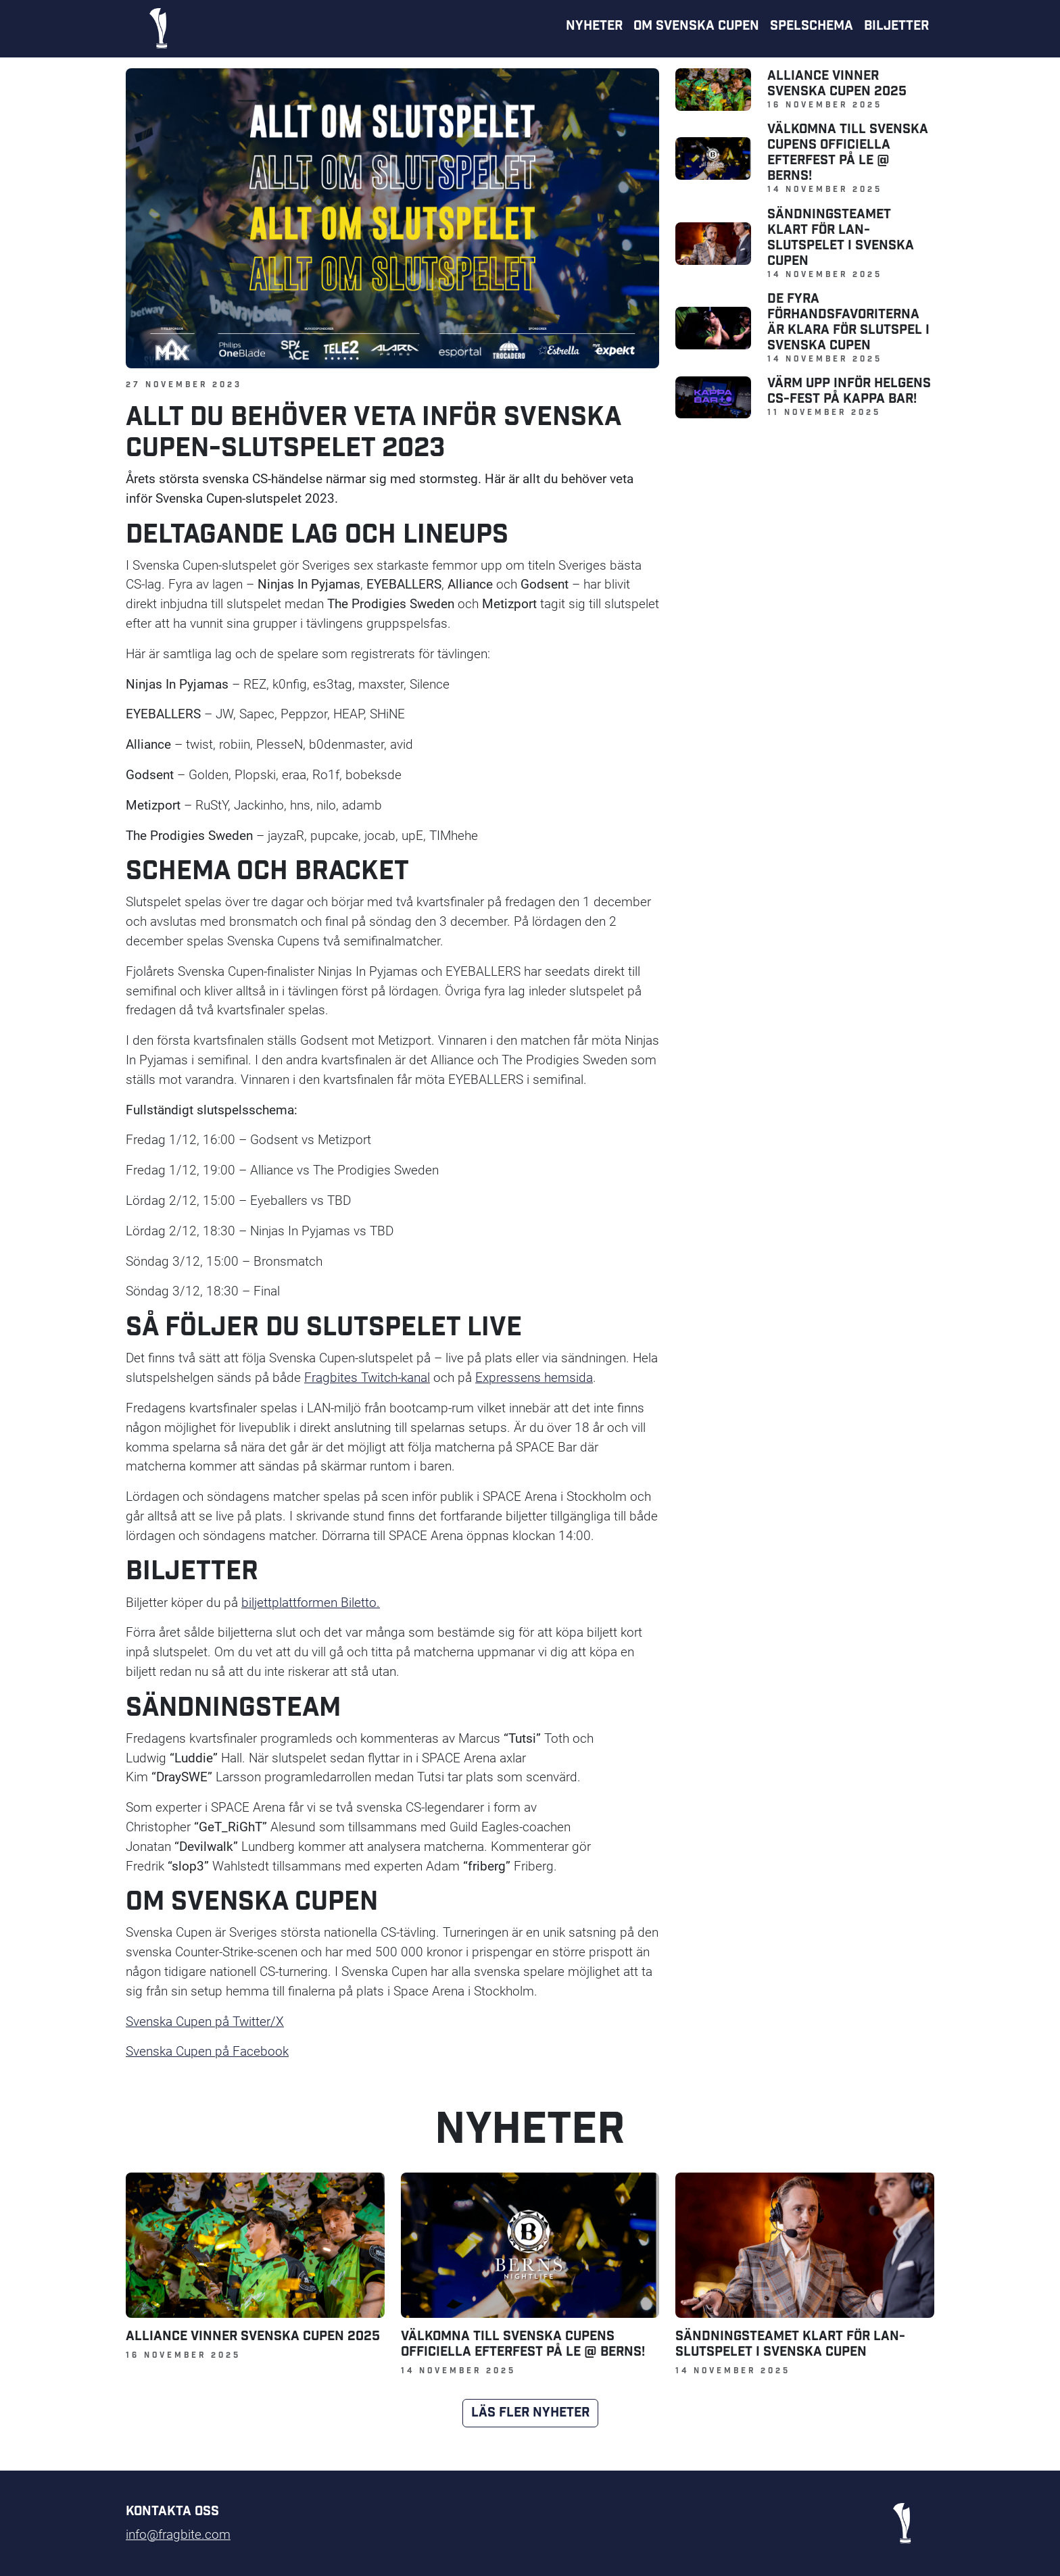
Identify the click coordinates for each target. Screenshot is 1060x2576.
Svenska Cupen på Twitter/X (205, 2020)
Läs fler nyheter (530, 2412)
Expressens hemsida (534, 1376)
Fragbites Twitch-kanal (367, 1376)
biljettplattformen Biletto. (310, 1601)
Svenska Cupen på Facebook (207, 2050)
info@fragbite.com (178, 2533)
